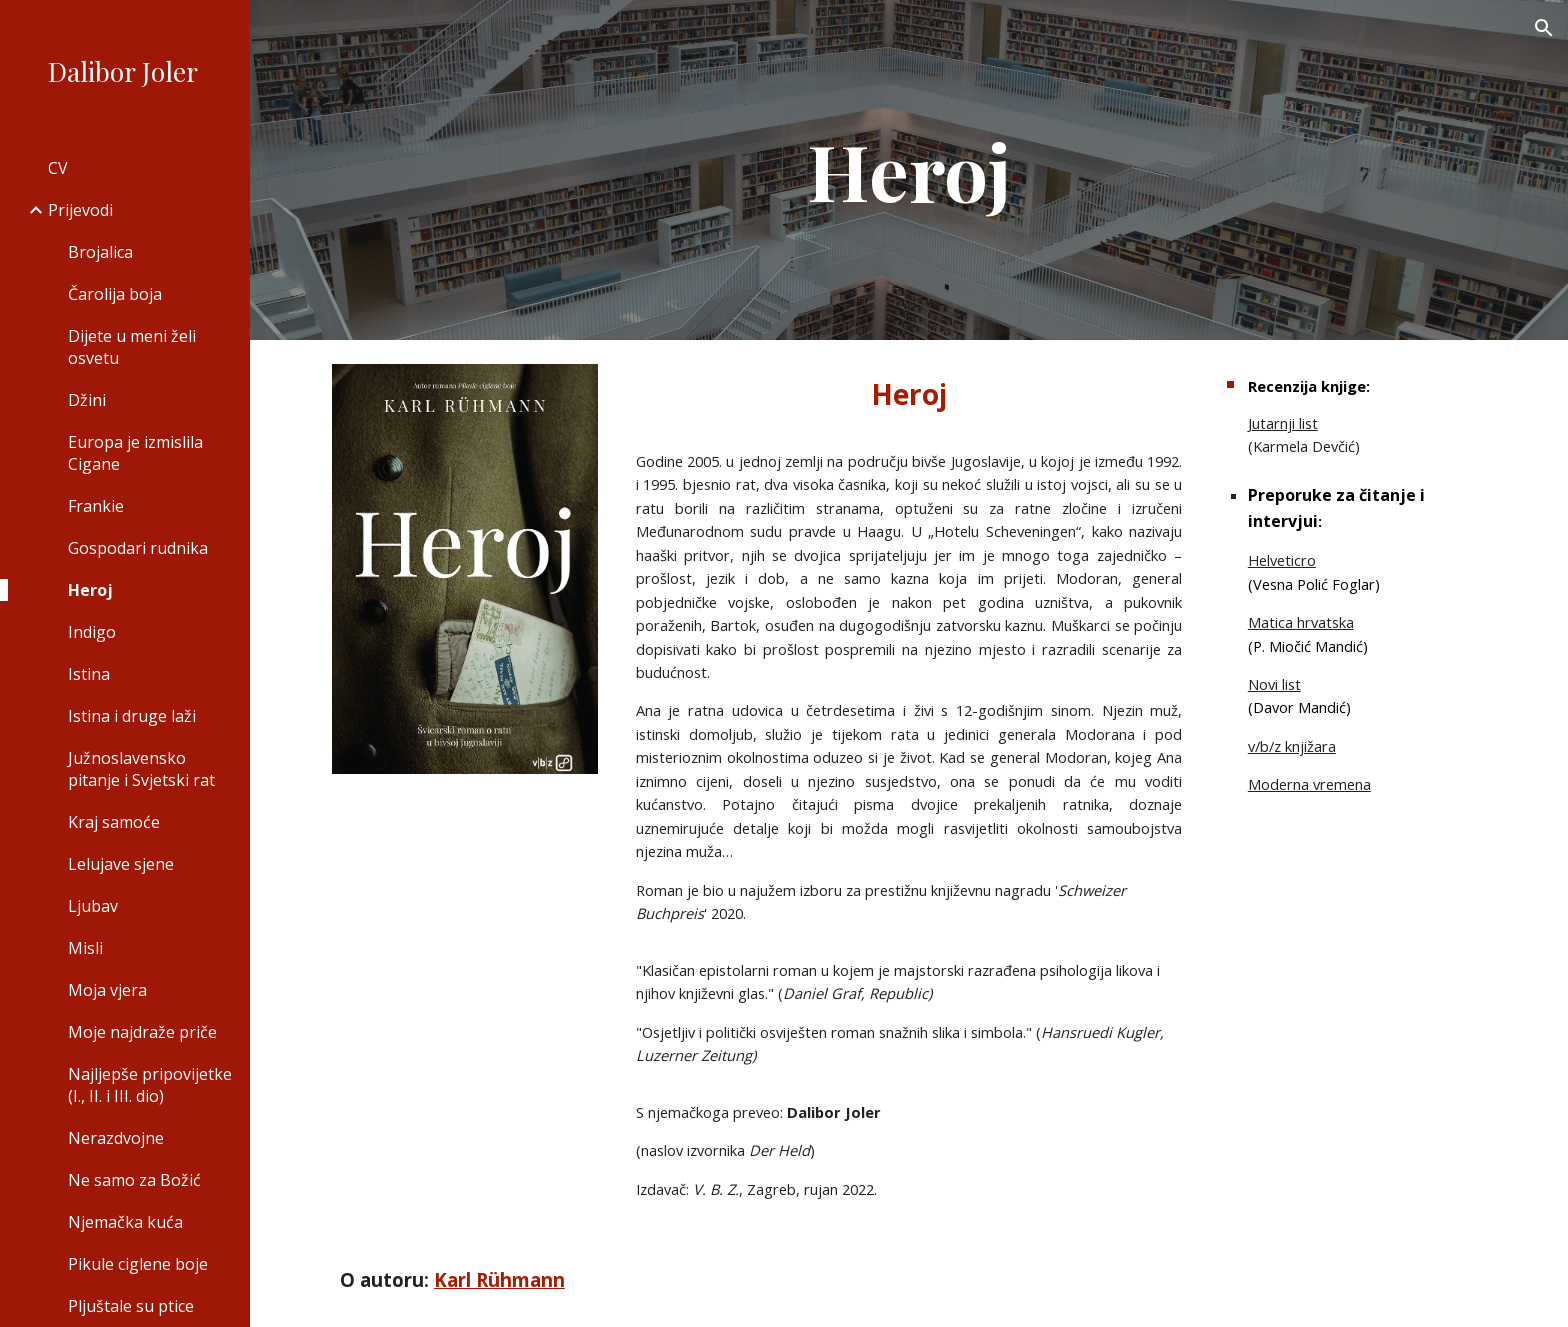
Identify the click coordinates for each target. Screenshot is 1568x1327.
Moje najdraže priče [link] (142, 1032)
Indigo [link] (92, 632)
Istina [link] (89, 674)
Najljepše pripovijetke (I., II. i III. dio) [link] (150, 1085)
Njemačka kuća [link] (125, 1222)
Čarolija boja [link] (115, 294)
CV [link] (58, 168)
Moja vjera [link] (107, 990)
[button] (1544, 28)
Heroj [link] (90, 590)
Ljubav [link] (93, 906)
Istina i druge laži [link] (132, 716)
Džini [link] (87, 400)
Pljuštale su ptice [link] (131, 1306)
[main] (909, 170)
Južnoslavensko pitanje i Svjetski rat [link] (141, 769)
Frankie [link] (96, 506)
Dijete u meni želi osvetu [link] (132, 347)
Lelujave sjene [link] (121, 864)
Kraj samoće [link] (114, 822)
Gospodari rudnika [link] (138, 548)
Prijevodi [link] (80, 210)
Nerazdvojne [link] (116, 1138)
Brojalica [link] (100, 252)
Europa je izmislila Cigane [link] (135, 453)
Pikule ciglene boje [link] (138, 1264)
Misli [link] (85, 948)
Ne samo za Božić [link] (134, 1180)
